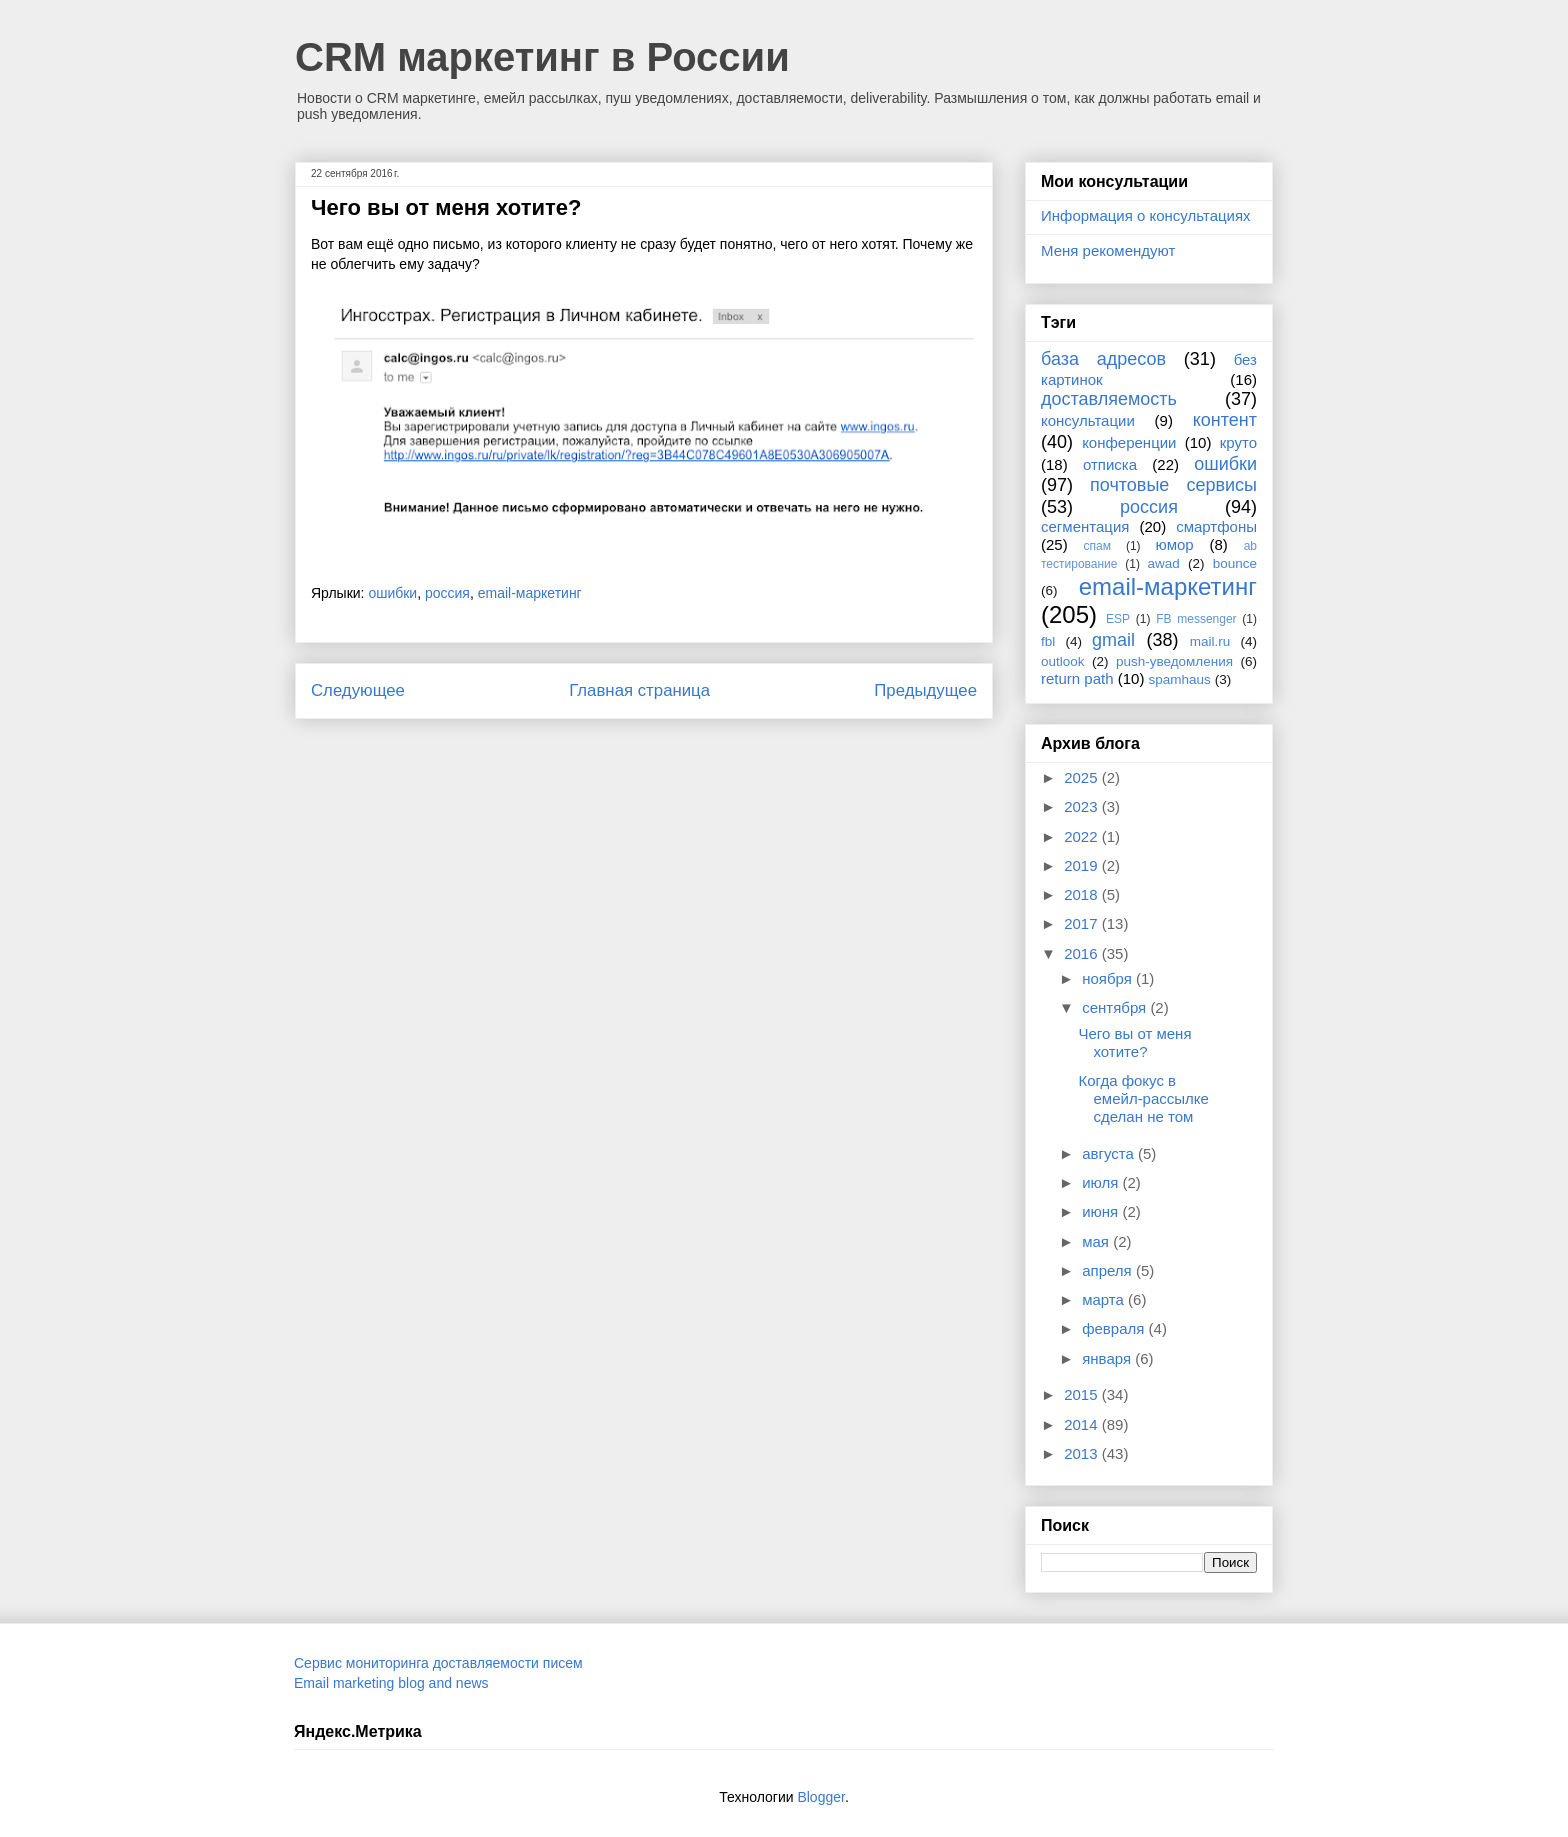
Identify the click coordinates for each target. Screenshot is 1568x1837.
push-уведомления (1174, 661)
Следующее (358, 690)
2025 (1083, 777)
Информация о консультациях (1146, 215)
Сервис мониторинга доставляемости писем (438, 1663)
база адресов (1103, 359)
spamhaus (1180, 679)
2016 (1083, 953)
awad (1164, 563)
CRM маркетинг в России (542, 57)
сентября (1116, 1007)
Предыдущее (925, 690)
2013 (1083, 1453)
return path (1077, 678)
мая (1097, 1241)
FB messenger (1196, 619)
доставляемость (1109, 399)
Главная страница (639, 690)
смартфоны (1216, 526)
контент (1225, 420)
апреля (1109, 1270)
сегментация (1085, 526)
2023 (1083, 806)
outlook (1063, 661)
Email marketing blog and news (391, 1683)
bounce (1235, 563)
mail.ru (1210, 641)
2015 (1083, 1394)
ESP (1118, 619)
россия (447, 593)
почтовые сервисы (1173, 485)
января (1108, 1358)
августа (1110, 1153)
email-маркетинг (530, 593)
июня (1102, 1211)
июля (1102, 1182)
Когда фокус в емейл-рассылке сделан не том (1144, 1098)
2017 (1083, 923)
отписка (1110, 464)
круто (1238, 442)
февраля (1115, 1328)
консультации (1088, 420)
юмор (1175, 544)
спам (1097, 546)
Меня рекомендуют (1108, 250)
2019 (1083, 865)
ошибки (392, 593)
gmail (1113, 640)
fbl (1048, 641)
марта (1105, 1299)
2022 (1083, 836)
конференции (1129, 442)
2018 (1083, 894)
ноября (1109, 978)
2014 (1083, 1424)
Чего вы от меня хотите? (1135, 1042)
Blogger (820, 1797)
